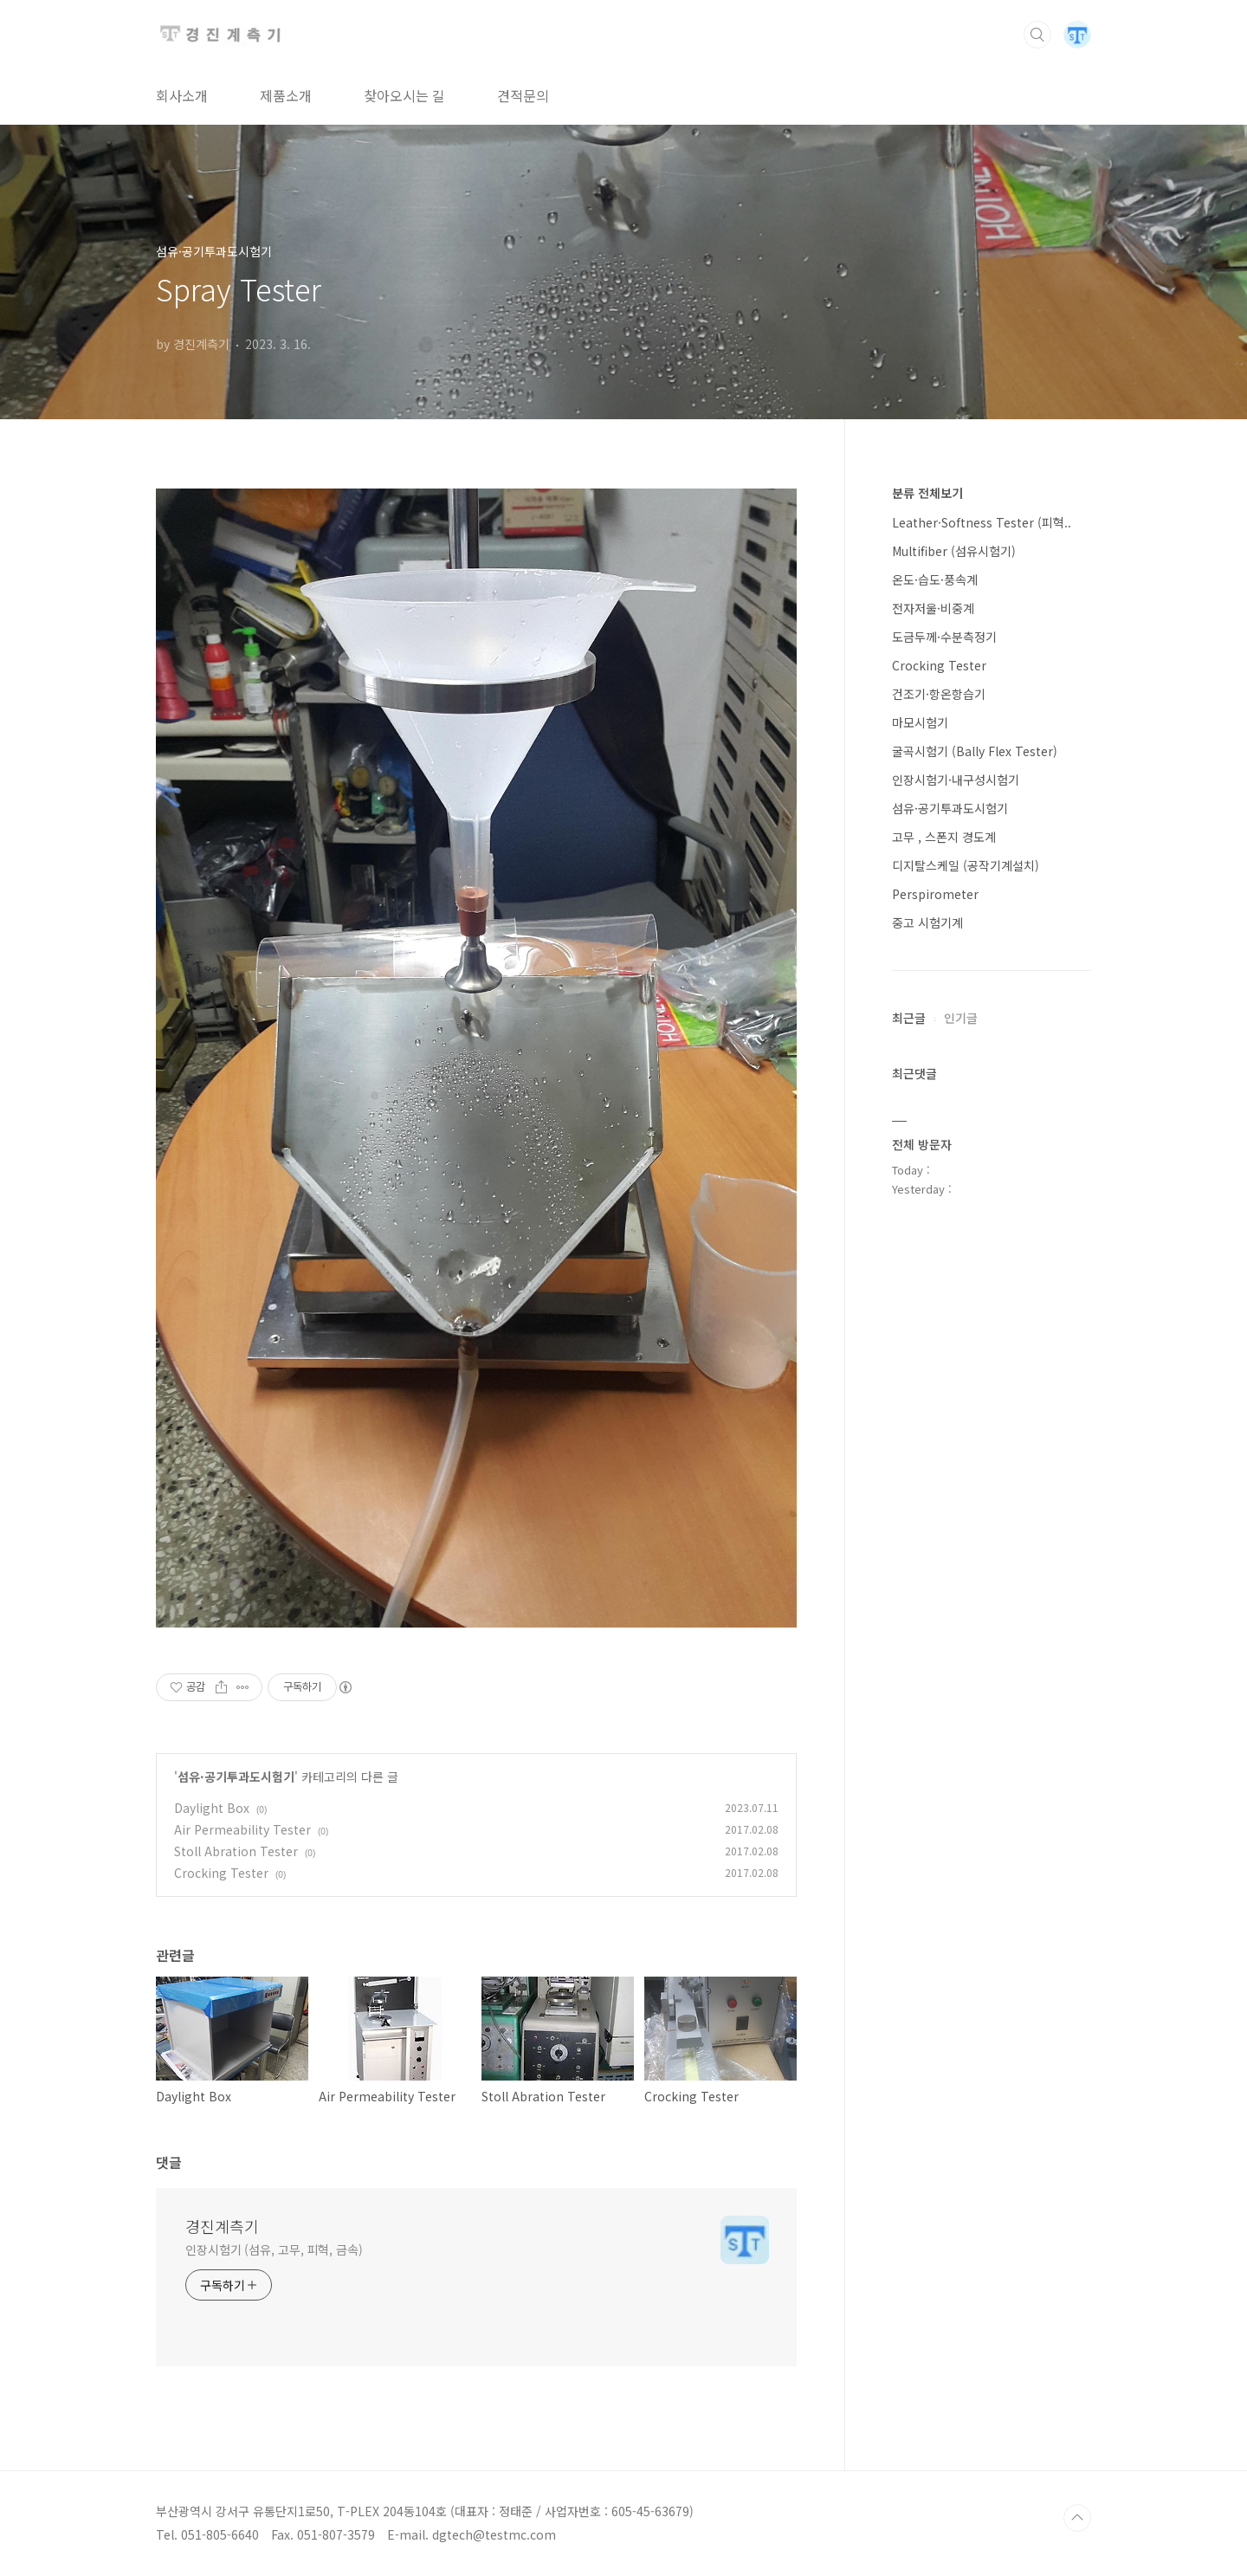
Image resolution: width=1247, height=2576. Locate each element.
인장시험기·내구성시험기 (955, 779)
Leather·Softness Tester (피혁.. (981, 522)
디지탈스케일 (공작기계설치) (965, 865)
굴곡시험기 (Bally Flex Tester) (974, 751)
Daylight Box (211, 1807)
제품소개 (286, 95)
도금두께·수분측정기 (944, 636)
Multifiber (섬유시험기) (954, 551)
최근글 (909, 1017)
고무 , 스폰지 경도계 (944, 836)
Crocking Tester (221, 1872)
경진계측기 (222, 2226)
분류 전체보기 (927, 493)
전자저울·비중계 (933, 608)
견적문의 (523, 95)
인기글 (961, 1017)
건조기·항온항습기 (938, 693)
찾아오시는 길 (404, 95)
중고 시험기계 (927, 922)
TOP (1077, 2518)
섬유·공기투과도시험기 (236, 1776)
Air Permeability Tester (242, 1829)
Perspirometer (935, 894)
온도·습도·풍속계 (935, 579)
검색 (1037, 35)
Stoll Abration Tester (236, 1851)
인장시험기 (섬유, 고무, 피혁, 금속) (274, 2249)
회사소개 (182, 95)
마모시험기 (920, 722)
